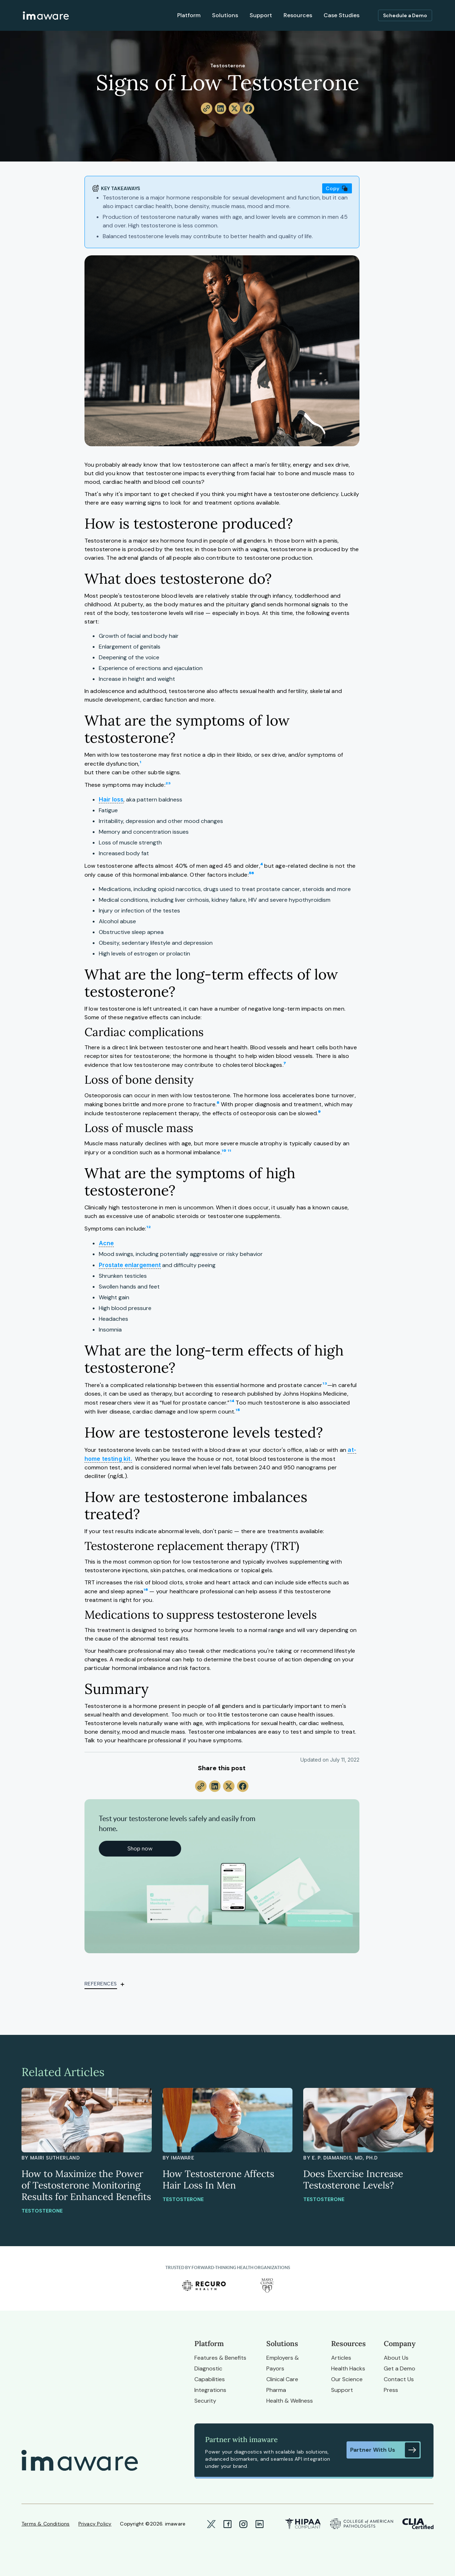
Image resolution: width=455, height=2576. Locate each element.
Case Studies (341, 15)
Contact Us (399, 2379)
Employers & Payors (282, 2363)
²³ (168, 784)
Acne (106, 1243)
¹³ (325, 1384)
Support (261, 15)
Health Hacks (348, 2368)
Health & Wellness (289, 2400)
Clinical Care (282, 2379)
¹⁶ (146, 1591)
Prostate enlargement (130, 1264)
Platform (188, 15)
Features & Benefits (220, 2357)
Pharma (276, 2390)
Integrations (210, 2390)
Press (391, 2390)
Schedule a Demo (405, 15)
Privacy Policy (95, 2523)
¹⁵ (238, 1411)
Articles (341, 2357)
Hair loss (111, 799)
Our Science (347, 2379)
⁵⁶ (251, 874)
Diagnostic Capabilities (209, 2374)
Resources (298, 15)
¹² (148, 1228)
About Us (396, 2357)
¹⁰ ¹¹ (226, 1152)
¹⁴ (232, 1402)
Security (205, 2400)
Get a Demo (399, 2368)
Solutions (225, 15)
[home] (46, 15)
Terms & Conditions (45, 2523)
